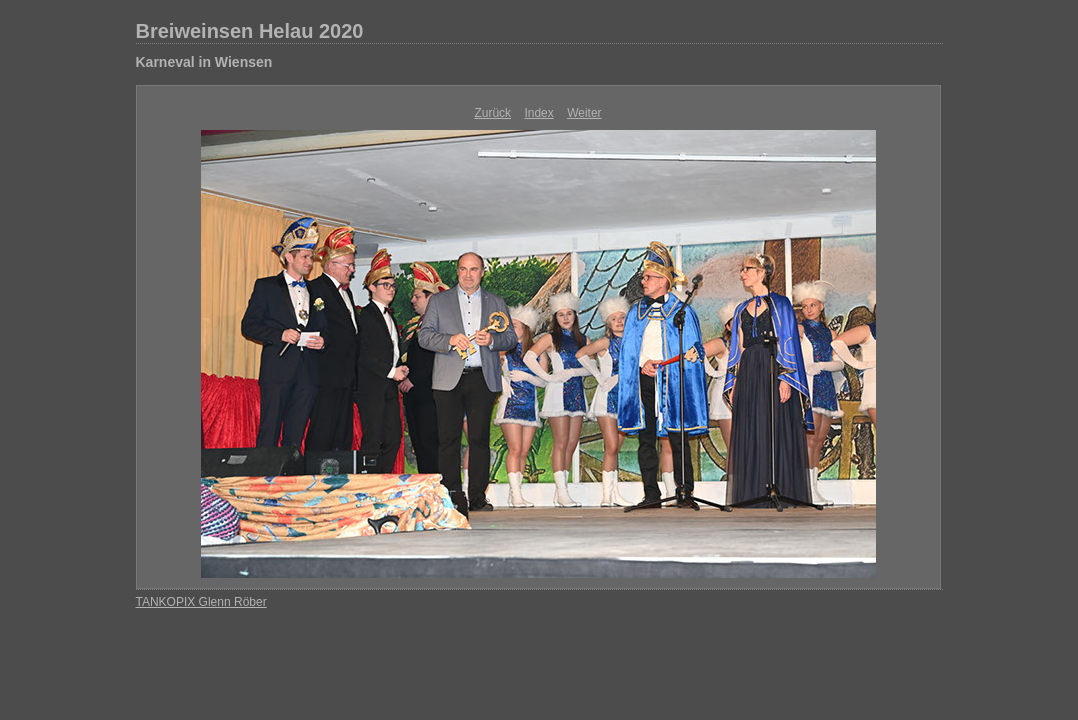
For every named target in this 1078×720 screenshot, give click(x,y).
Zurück (492, 113)
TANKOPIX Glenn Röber (201, 602)
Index (538, 113)
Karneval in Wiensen (204, 62)
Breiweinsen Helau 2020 (250, 31)
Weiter (584, 113)
